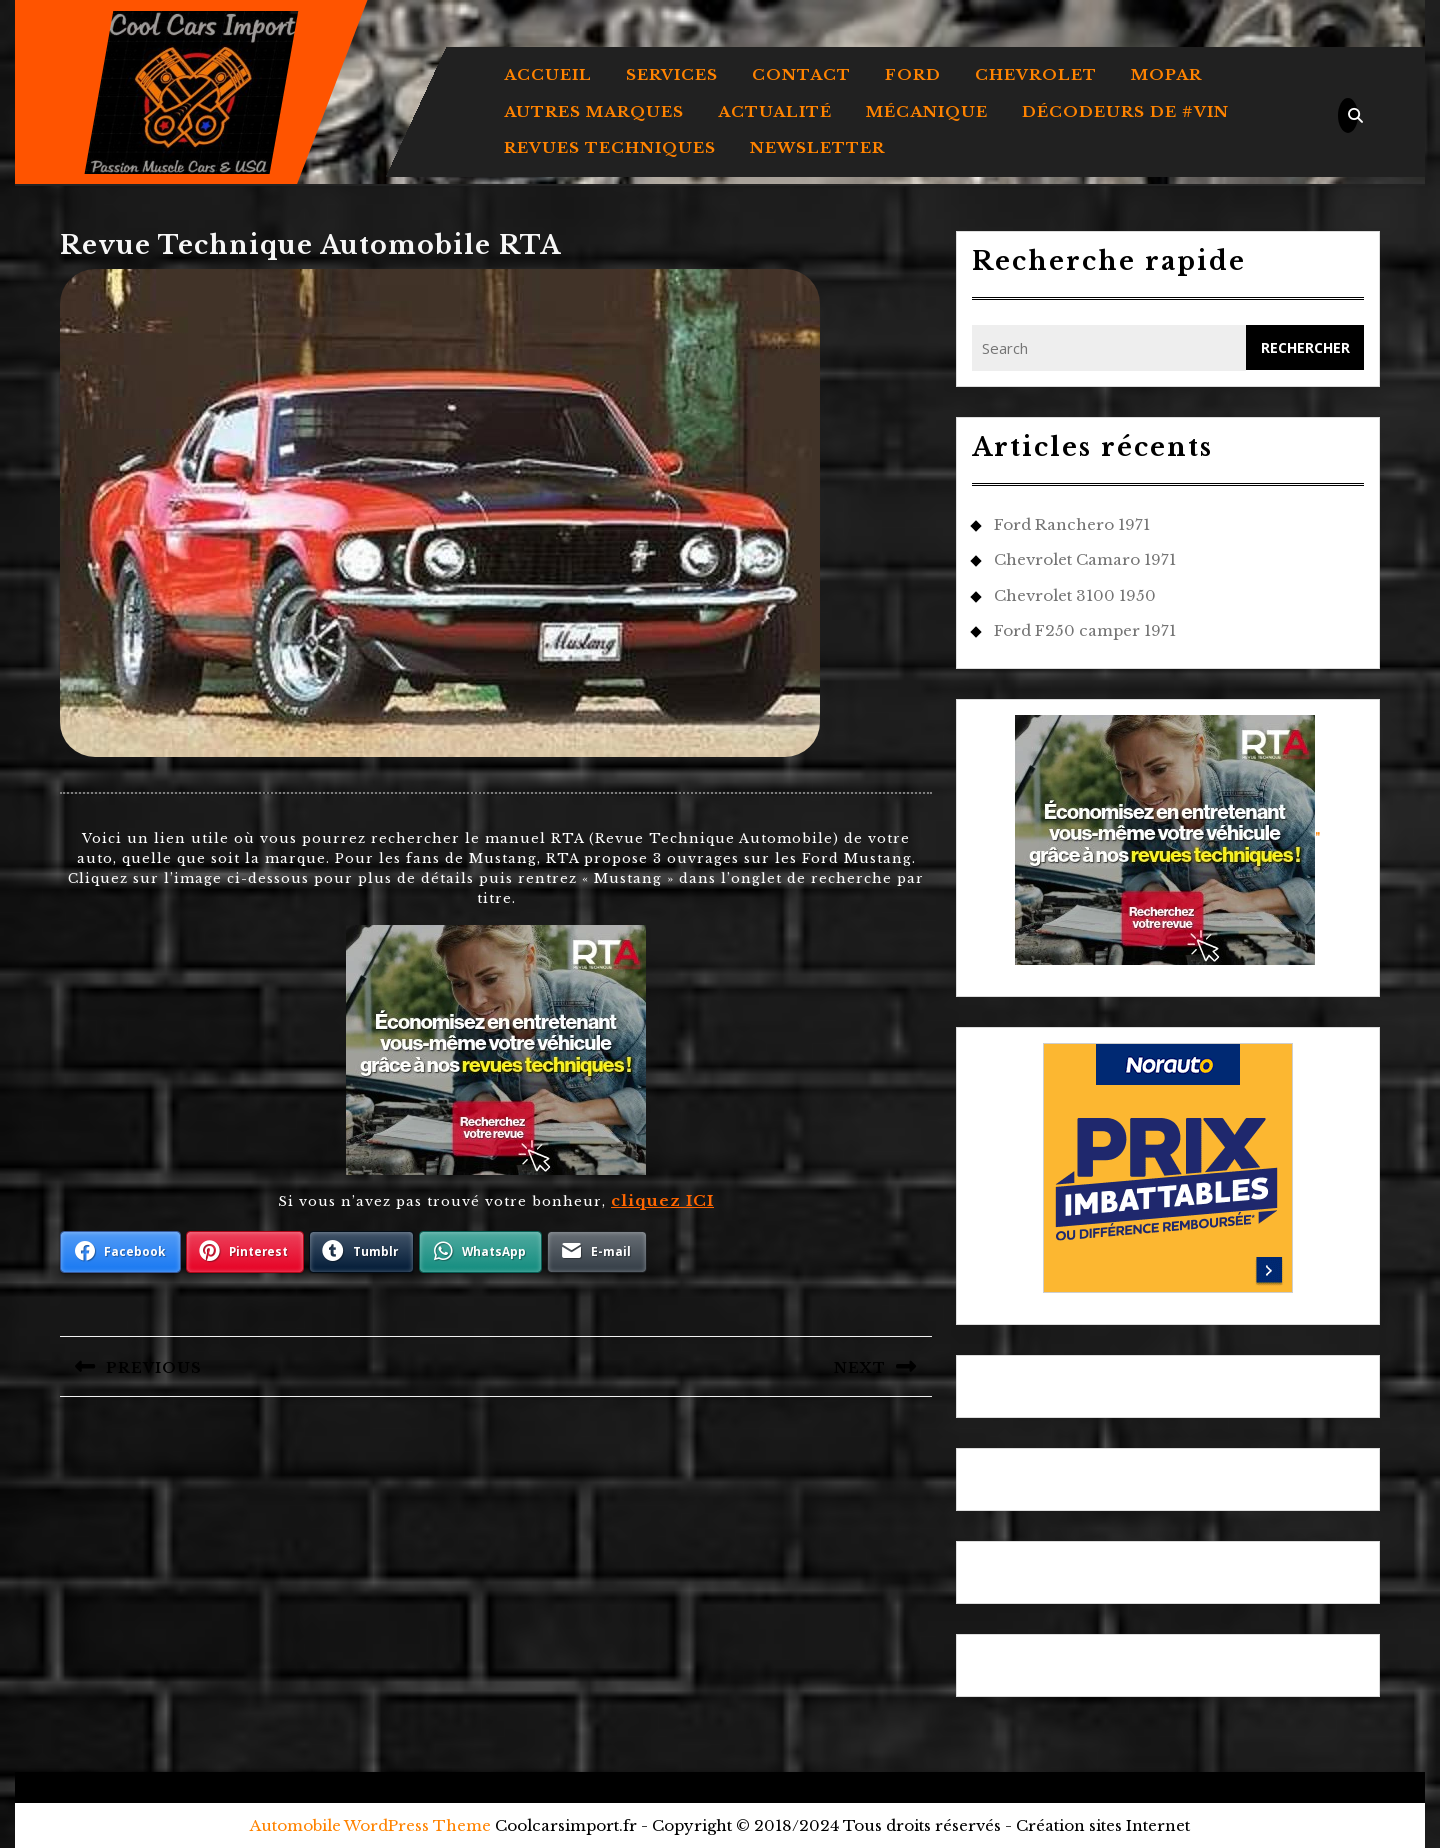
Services (672, 74)
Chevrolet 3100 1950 (1075, 595)
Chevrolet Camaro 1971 (1085, 559)
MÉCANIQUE (927, 111)
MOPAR (1166, 74)
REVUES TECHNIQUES (610, 147)
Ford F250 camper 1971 (1085, 630)
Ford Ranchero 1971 (1072, 524)
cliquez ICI (662, 1200)
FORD (913, 74)
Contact (801, 74)
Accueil (548, 74)
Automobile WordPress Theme (370, 1825)
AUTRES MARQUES (594, 111)
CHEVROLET (1036, 74)
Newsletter (817, 147)
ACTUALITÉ (775, 111)
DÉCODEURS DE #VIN (1125, 111)
